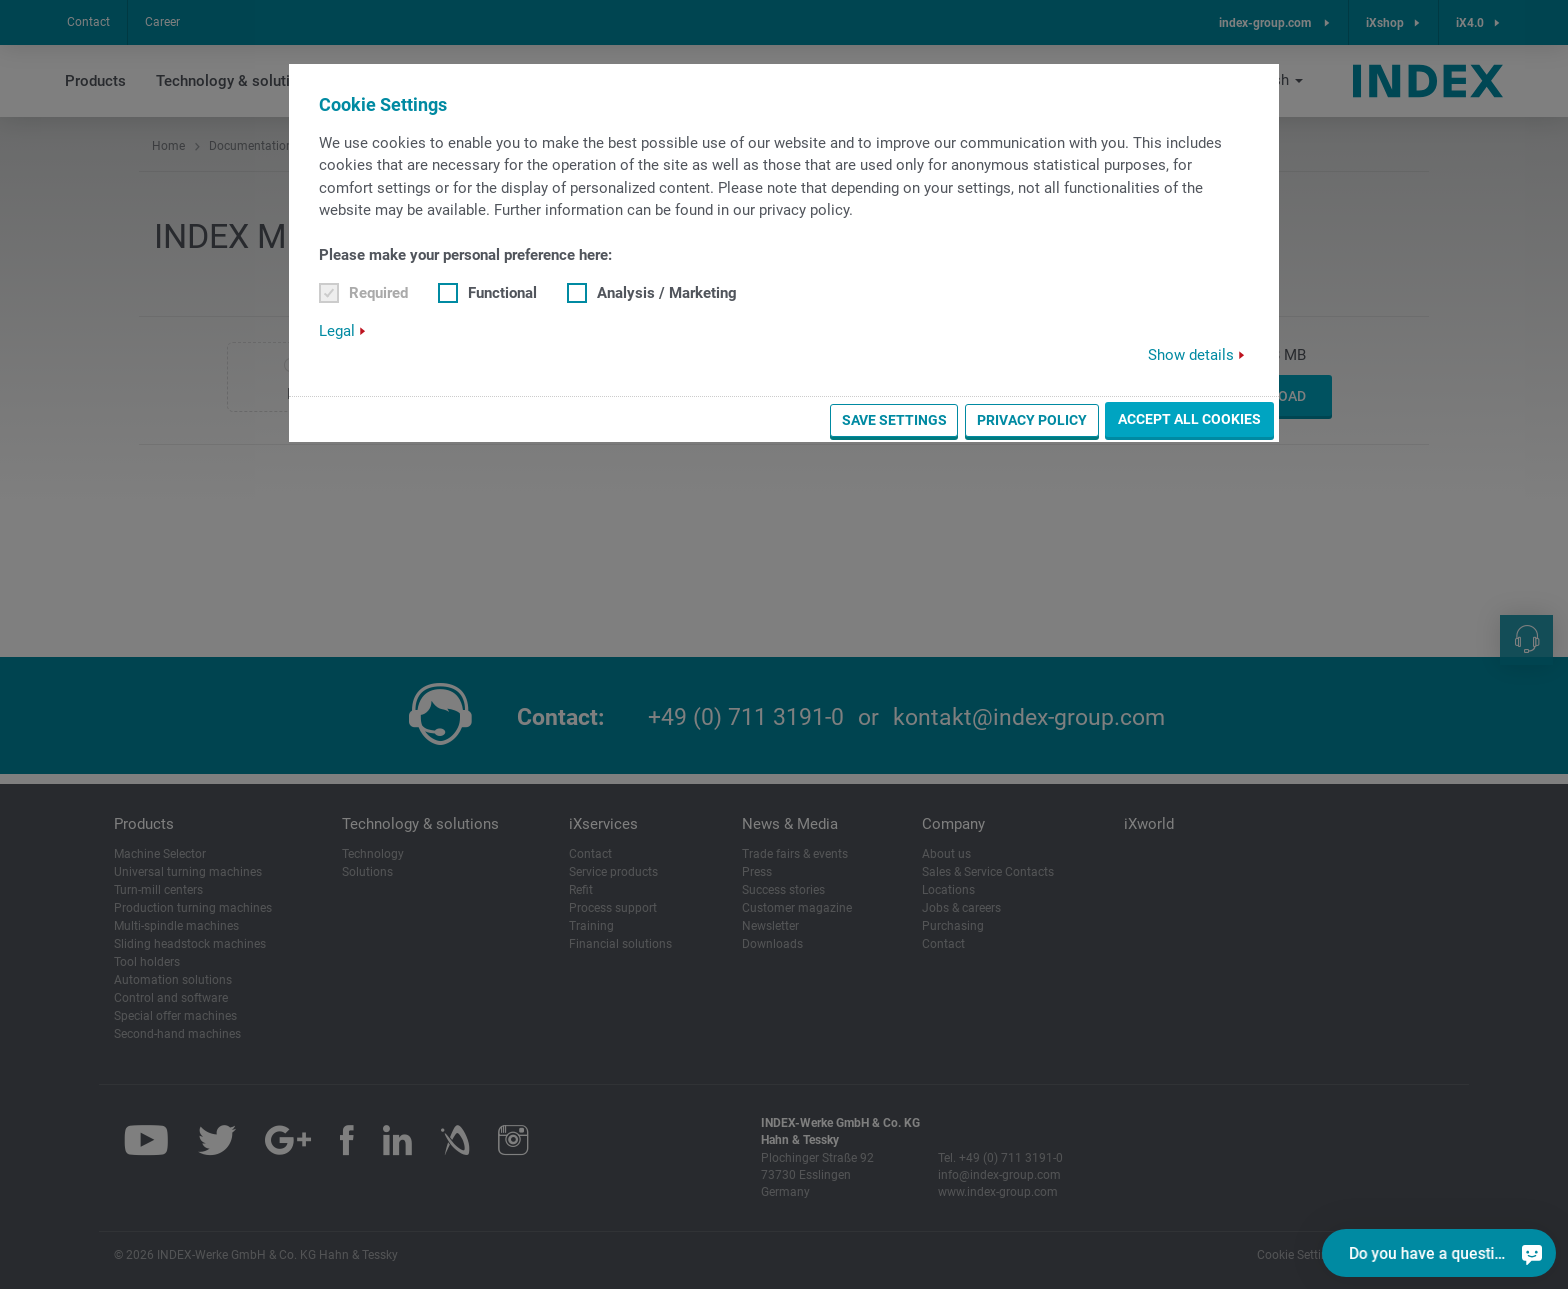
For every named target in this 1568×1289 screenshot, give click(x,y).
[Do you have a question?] (1532, 1253)
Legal (337, 331)
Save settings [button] (894, 420)
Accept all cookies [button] (1189, 419)
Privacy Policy (1032, 420)
